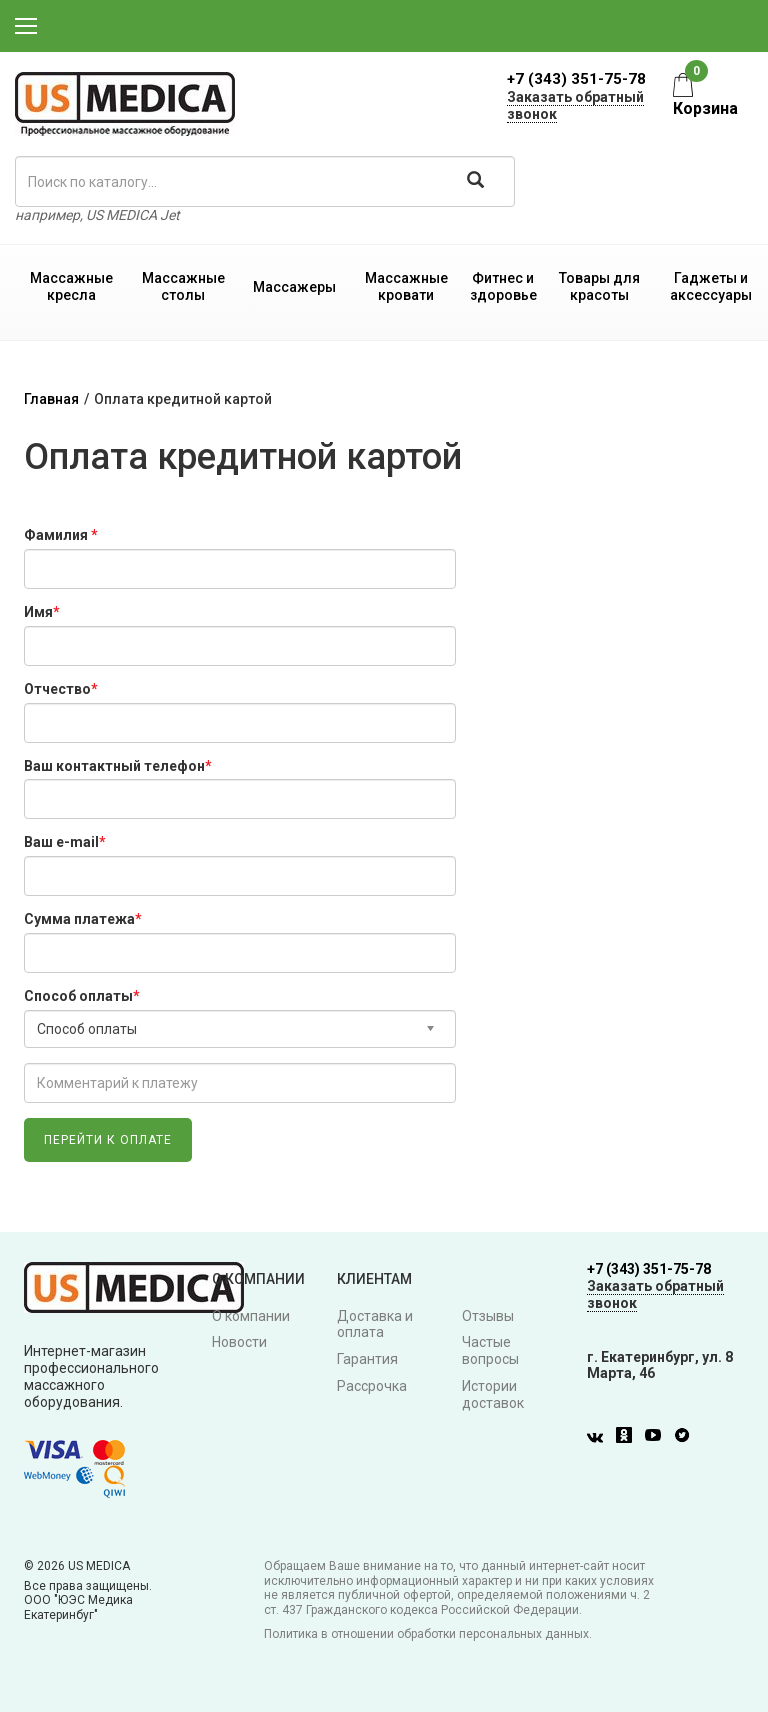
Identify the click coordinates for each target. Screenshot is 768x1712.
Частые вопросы (490, 1350)
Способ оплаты (82, 996)
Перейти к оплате (108, 1140)
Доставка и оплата (375, 1324)
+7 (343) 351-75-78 (576, 79)
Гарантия (367, 1359)
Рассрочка (372, 1386)
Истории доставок (493, 1394)
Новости (239, 1342)
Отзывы (488, 1316)
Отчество (61, 689)
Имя (42, 612)
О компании (251, 1316)
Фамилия (61, 535)
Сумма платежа (83, 919)
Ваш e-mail (65, 842)
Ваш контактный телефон (118, 766)
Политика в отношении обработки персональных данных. (428, 1634)
